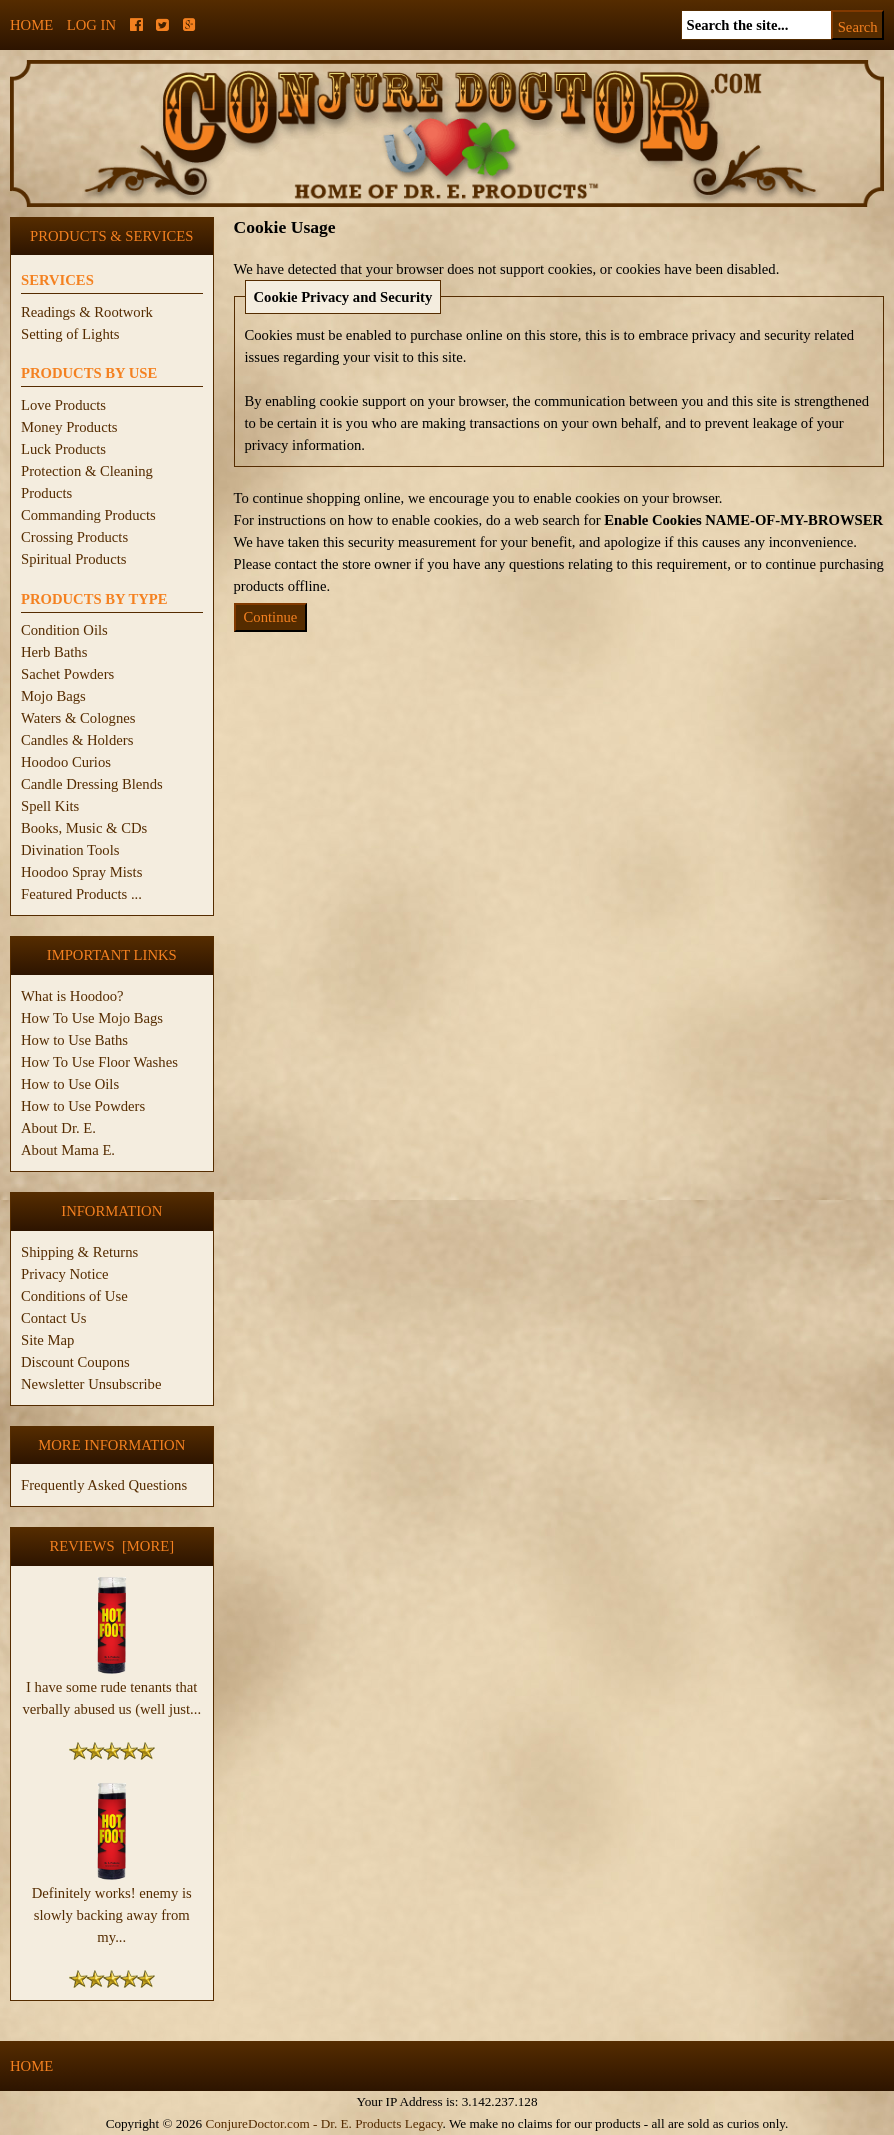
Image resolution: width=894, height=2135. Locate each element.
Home (31, 25)
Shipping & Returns (79, 1252)
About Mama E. (68, 1150)
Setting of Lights (70, 334)
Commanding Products (88, 515)
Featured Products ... (81, 894)
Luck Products (63, 449)
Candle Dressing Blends (92, 784)
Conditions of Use (74, 1296)
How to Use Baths (74, 1040)
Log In (91, 25)
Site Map (47, 1340)
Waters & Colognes (78, 718)
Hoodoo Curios (66, 762)
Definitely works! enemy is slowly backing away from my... (112, 1907)
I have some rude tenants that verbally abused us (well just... (111, 1690)
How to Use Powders (83, 1106)
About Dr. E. (58, 1128)
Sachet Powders (67, 674)
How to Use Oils (70, 1084)
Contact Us (54, 1318)
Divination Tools (70, 850)
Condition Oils (64, 630)
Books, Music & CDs (84, 828)
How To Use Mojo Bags (92, 1018)
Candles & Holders (77, 740)
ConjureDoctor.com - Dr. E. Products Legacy (323, 2123)
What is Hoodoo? (72, 996)
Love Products (63, 405)
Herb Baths (54, 652)
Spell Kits (50, 806)
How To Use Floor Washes (99, 1062)
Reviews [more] (111, 1546)
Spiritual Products (73, 559)
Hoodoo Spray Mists (81, 872)
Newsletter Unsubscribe (91, 1384)
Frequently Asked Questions (104, 1485)
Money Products (69, 427)
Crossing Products (74, 537)
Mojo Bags (53, 696)
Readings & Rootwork (87, 312)
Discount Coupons (75, 1362)
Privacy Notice (65, 1274)
